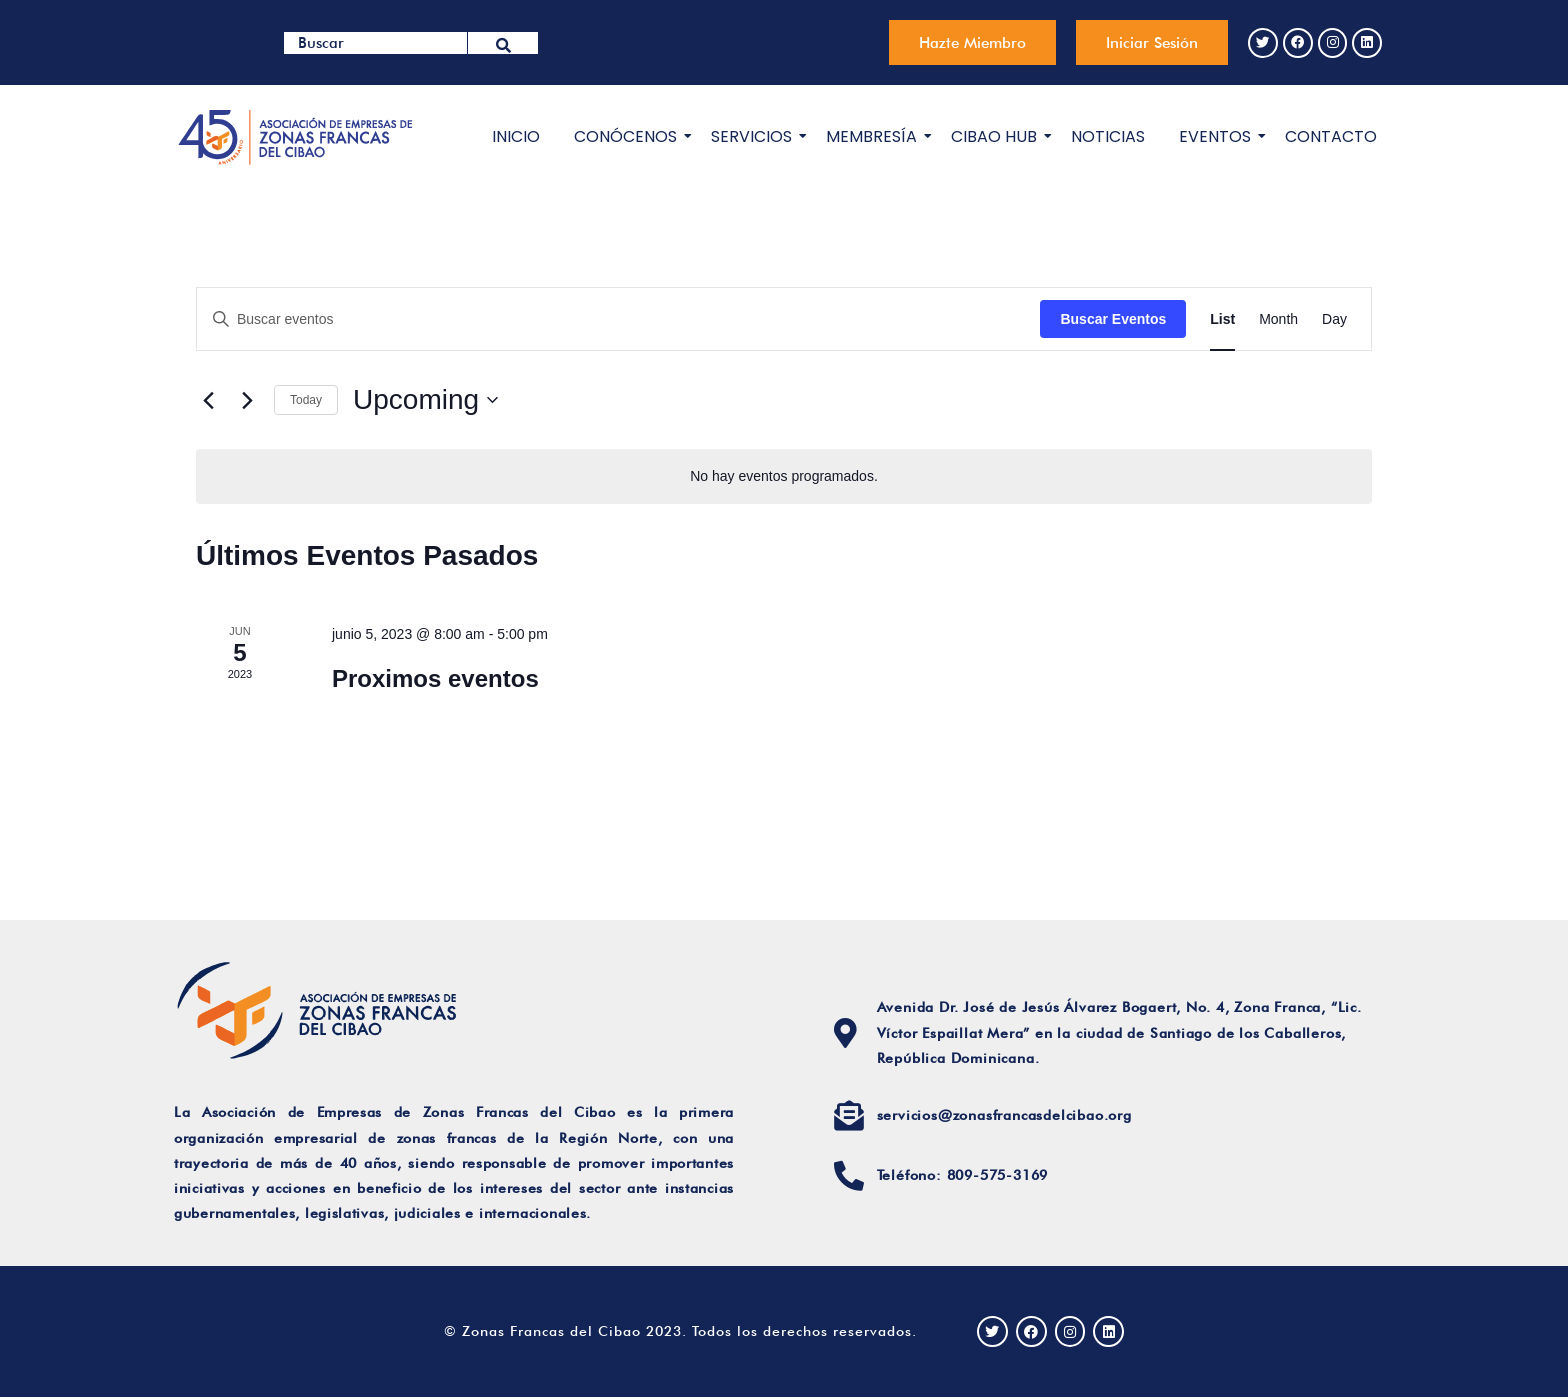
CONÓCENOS (629, 136)
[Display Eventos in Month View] (1278, 318)
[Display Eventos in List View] (1222, 318)
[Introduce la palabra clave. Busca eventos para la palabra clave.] (618, 318)
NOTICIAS (1108, 136)
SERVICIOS (755, 136)
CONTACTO (1331, 136)
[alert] (784, 476)
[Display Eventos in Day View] (1334, 318)
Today (306, 400)
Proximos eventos (435, 678)
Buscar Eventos (1113, 318)
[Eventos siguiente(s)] (247, 400)
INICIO (516, 136)
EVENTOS (1218, 136)
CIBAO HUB (997, 136)
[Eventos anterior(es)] (208, 400)
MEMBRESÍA (875, 136)
